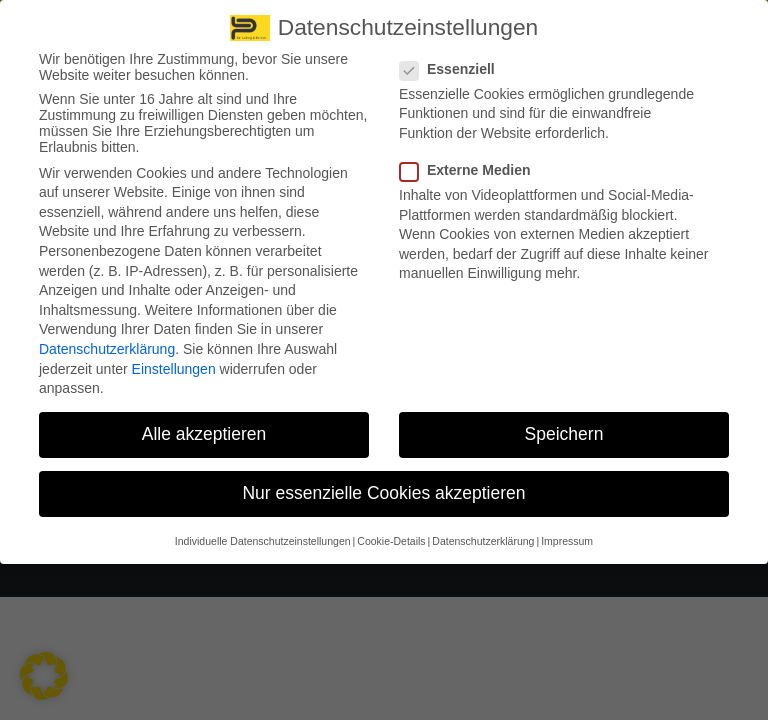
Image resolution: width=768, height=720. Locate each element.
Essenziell (453, 59)
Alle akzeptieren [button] (204, 425)
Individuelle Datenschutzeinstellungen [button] (263, 531)
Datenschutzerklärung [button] (483, 531)
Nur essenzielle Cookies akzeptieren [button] (383, 484)
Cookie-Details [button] (391, 531)
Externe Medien (471, 161)
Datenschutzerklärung (107, 340)
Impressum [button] (567, 531)
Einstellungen (174, 359)
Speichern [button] (564, 425)
